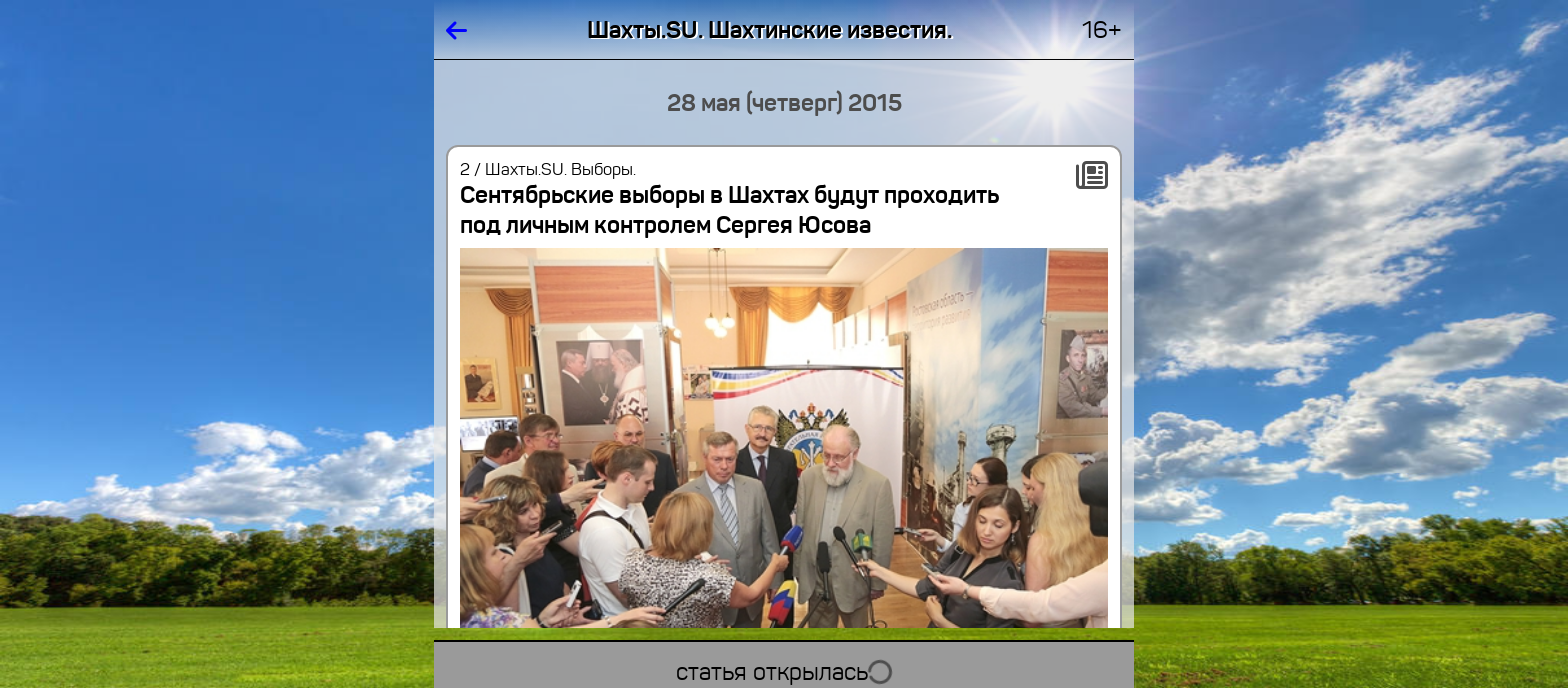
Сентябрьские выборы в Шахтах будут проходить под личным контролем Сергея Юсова (729, 210)
